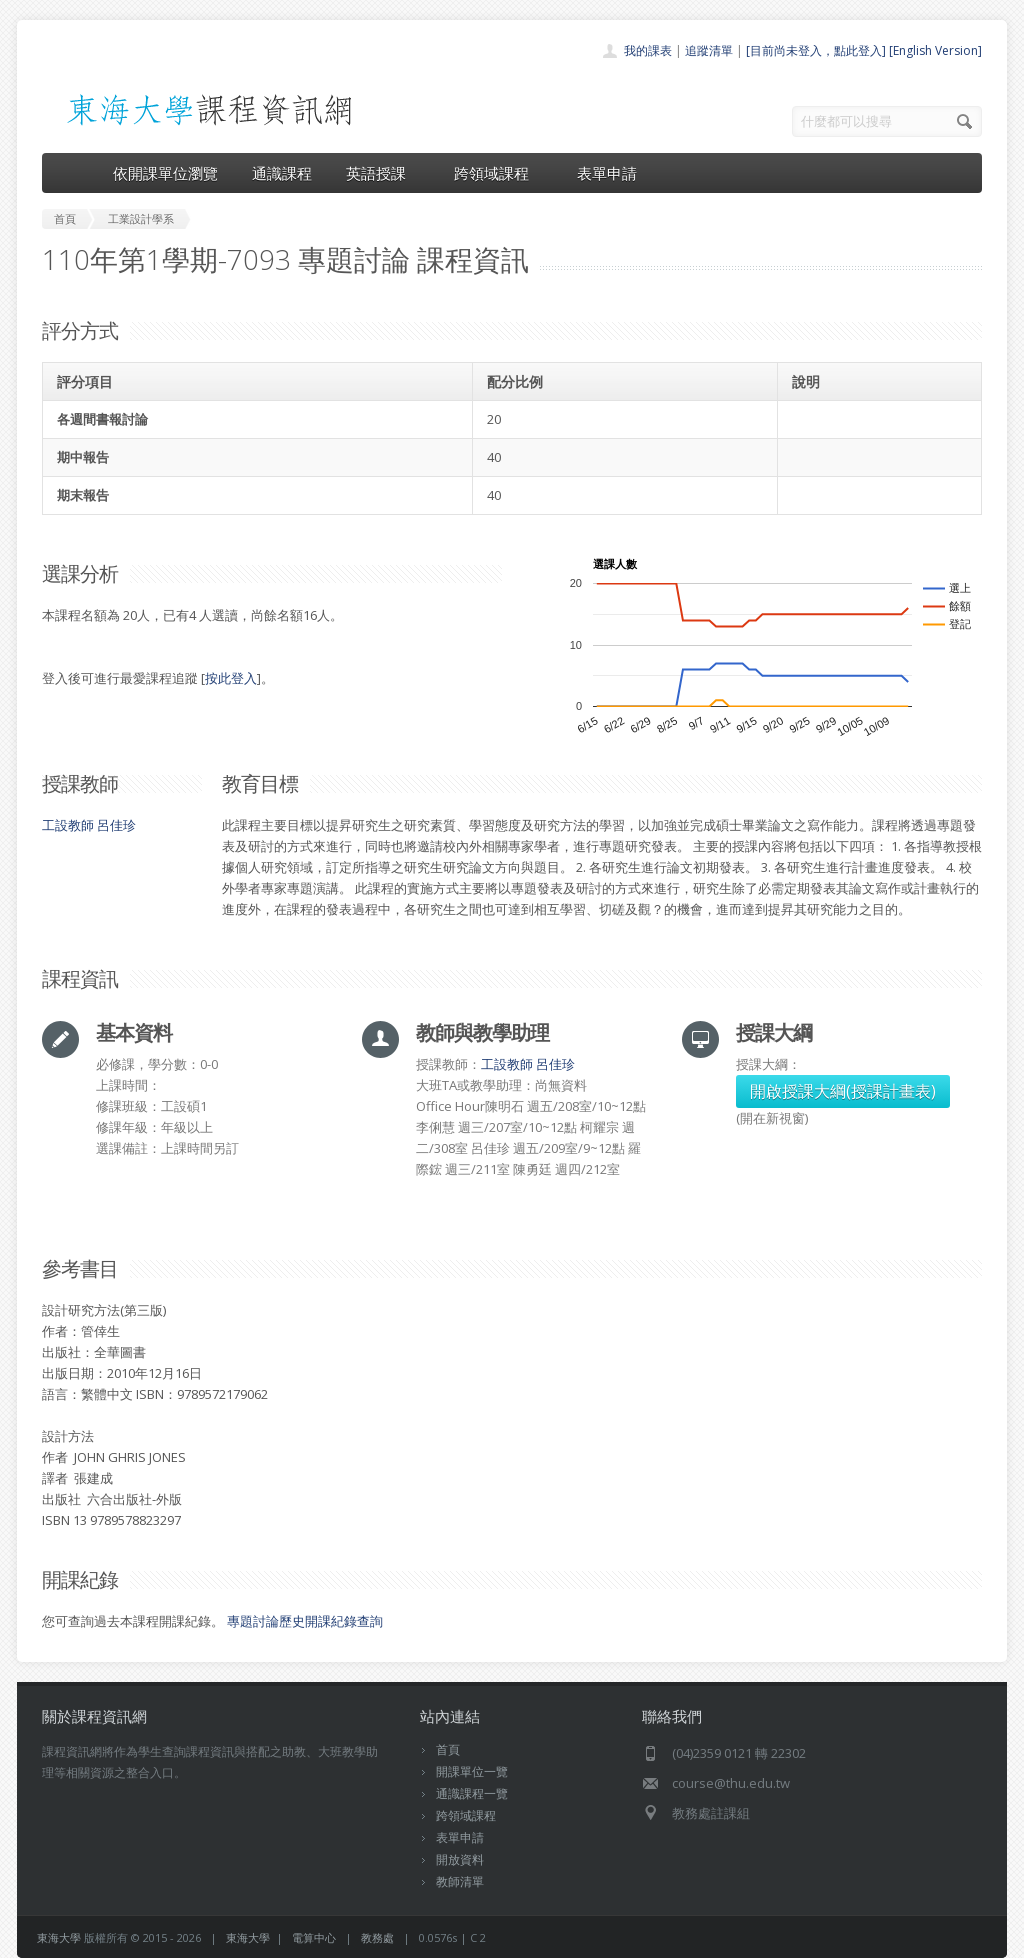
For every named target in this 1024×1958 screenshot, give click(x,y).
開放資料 (460, 1859)
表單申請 (607, 173)
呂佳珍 (116, 825)
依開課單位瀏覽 (165, 173)
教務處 (377, 1937)
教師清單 (460, 1881)
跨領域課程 (498, 173)
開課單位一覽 (472, 1771)
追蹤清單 (709, 50)
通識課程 (282, 173)
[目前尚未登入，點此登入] (816, 50)
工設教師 (68, 825)
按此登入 (231, 678)
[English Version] (935, 50)
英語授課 (383, 173)
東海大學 (59, 1937)
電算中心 (314, 1937)
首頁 (448, 1749)
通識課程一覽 (472, 1793)
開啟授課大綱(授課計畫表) (843, 1091)
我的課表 (648, 50)
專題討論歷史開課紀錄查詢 (305, 1621)
